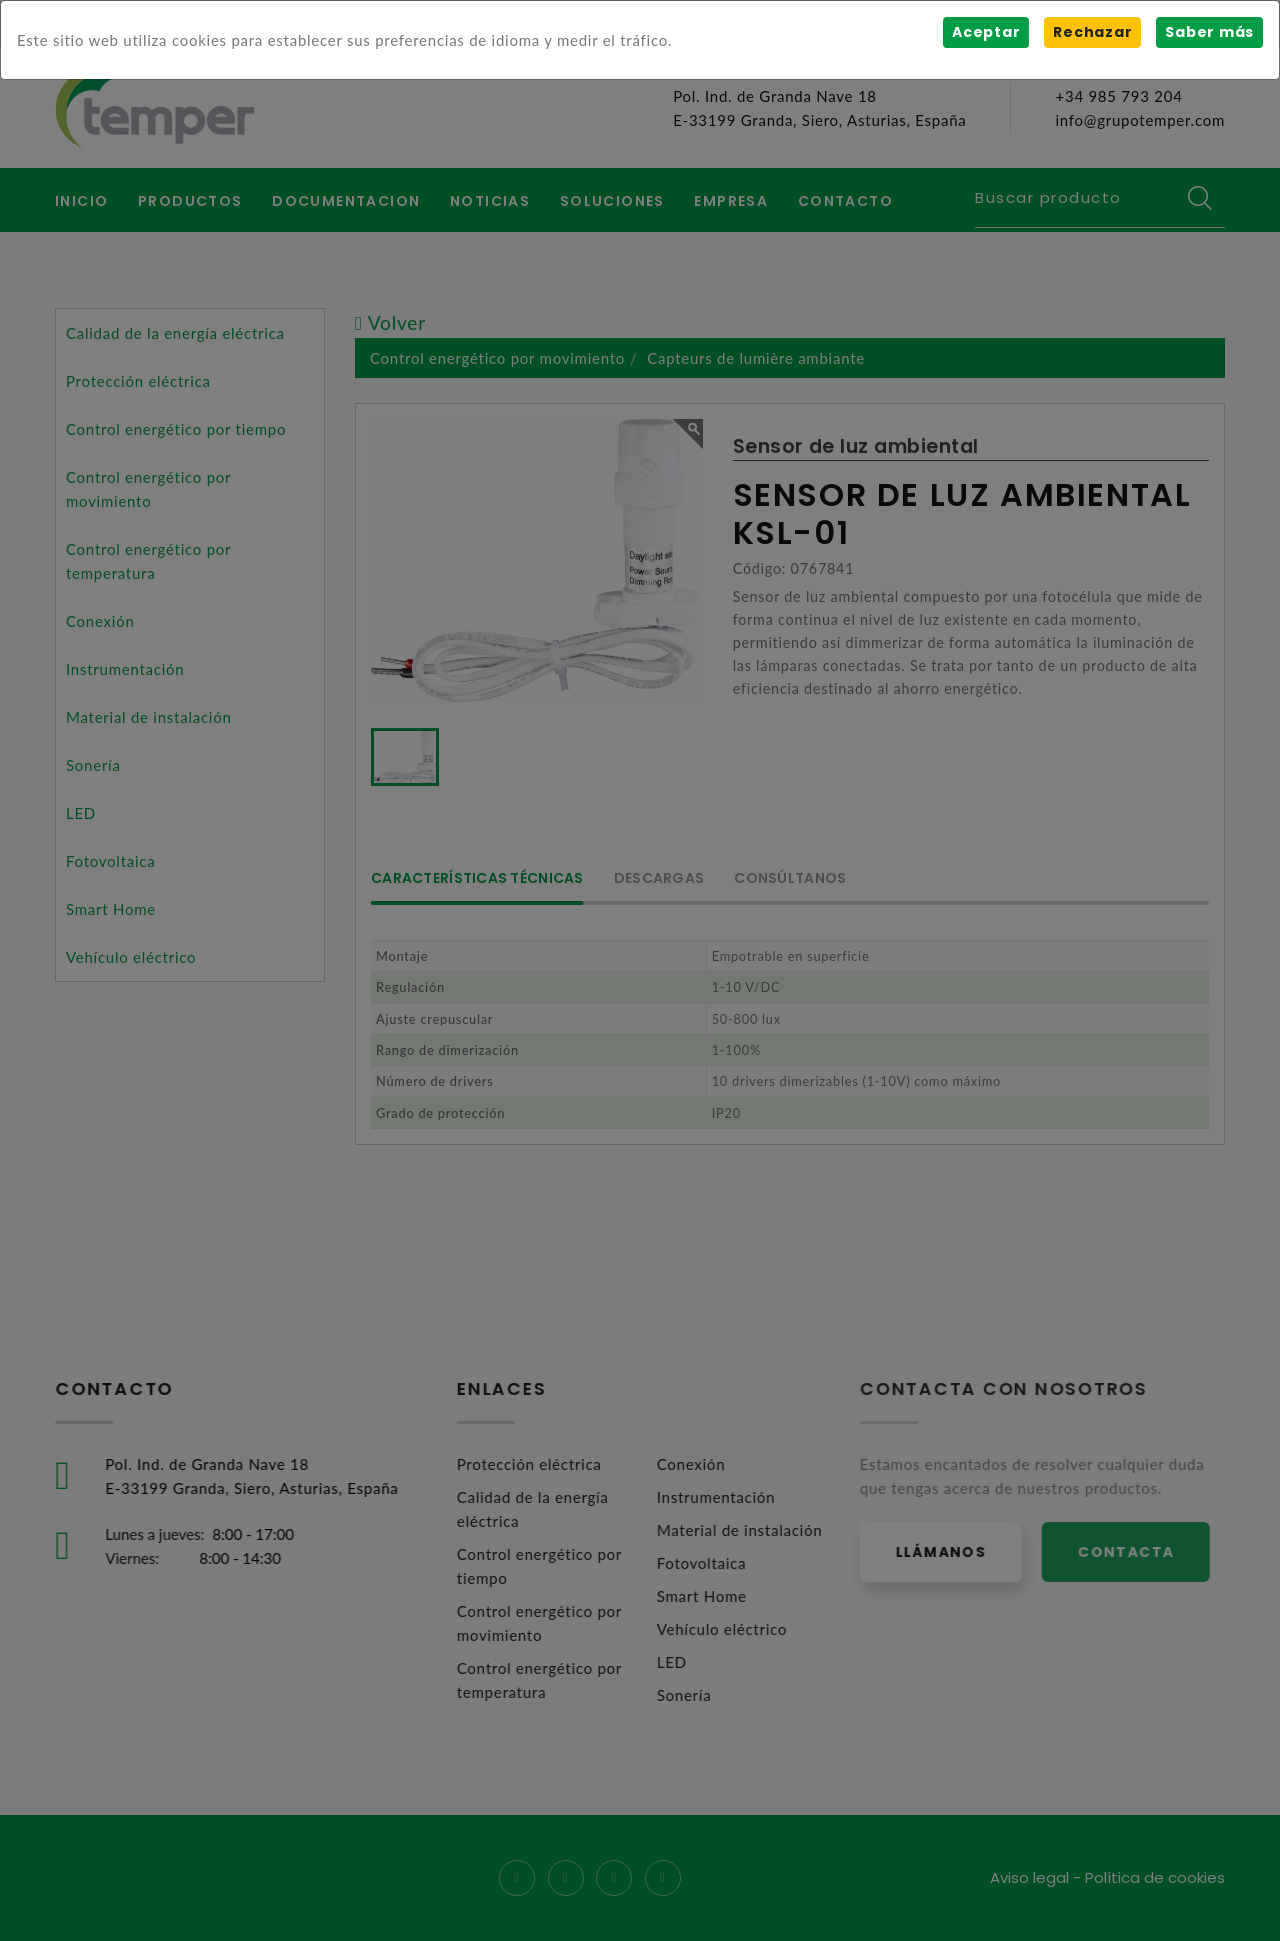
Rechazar (1092, 32)
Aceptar (986, 32)
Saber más (1209, 32)
